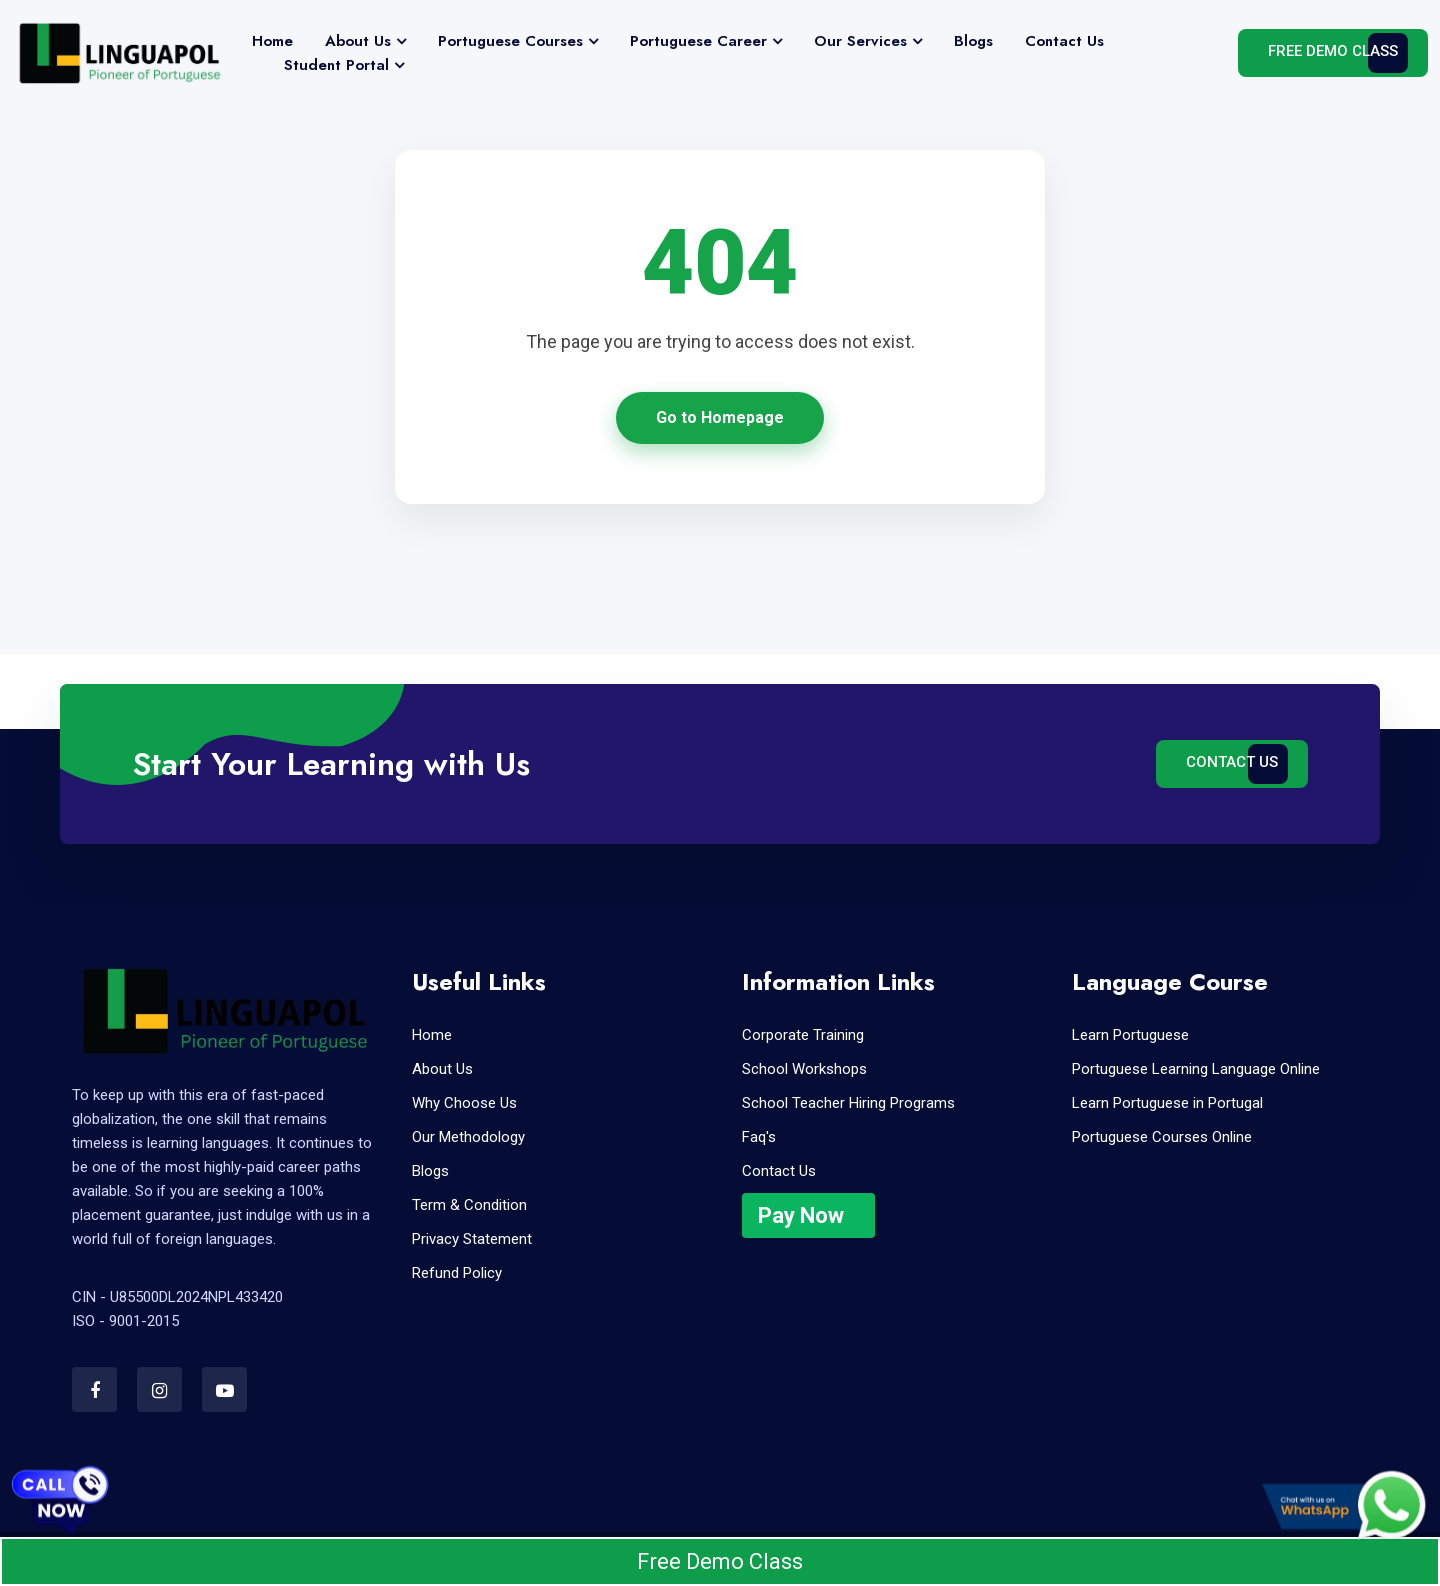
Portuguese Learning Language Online (1196, 1069)
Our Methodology (468, 1137)
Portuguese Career (698, 41)
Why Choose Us (464, 1103)
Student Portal (336, 65)
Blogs (973, 41)
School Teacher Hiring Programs (848, 1103)
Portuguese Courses (510, 41)
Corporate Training (803, 1035)
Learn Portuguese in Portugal (1167, 1103)
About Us (358, 41)
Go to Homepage (720, 417)
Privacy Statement (472, 1239)
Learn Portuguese (1130, 1035)
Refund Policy (457, 1273)
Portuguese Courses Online (1162, 1137)
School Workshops (804, 1069)
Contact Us (1064, 41)
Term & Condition (469, 1205)
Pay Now (801, 1215)
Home (272, 41)
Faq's (759, 1137)
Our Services (860, 41)
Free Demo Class (1333, 51)
